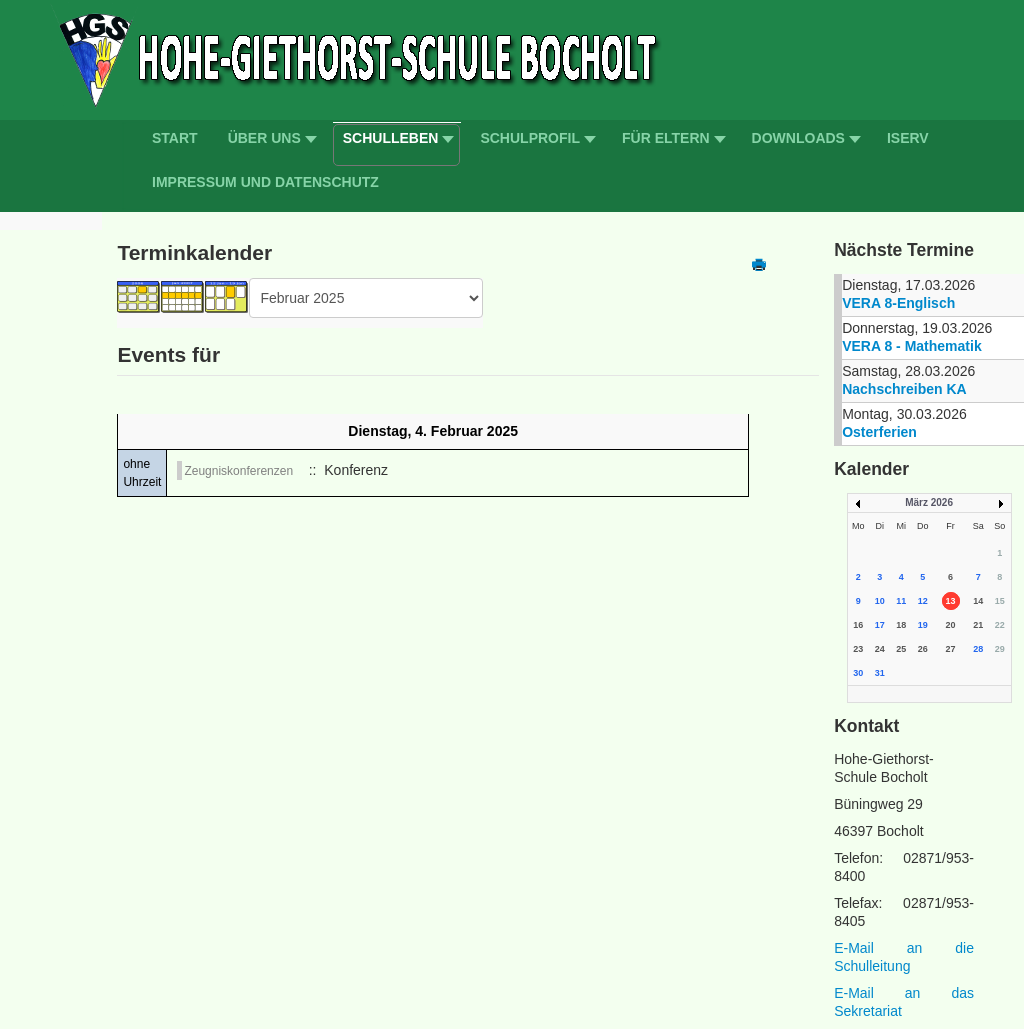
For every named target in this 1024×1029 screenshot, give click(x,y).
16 (858, 625)
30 (858, 673)
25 (901, 649)
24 (880, 649)
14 (978, 601)
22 (1000, 625)
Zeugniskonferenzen (238, 471)
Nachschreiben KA (904, 389)
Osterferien (879, 432)
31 (880, 673)
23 (858, 649)
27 (951, 649)
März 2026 (929, 502)
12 (923, 601)
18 (901, 625)
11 (901, 601)
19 (923, 625)
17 (880, 625)
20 (951, 625)
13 (951, 601)
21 (978, 625)
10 (880, 601)
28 (978, 649)
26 (923, 649)
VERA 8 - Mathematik (912, 346)
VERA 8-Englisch (898, 303)
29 (1000, 649)
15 (1000, 601)
